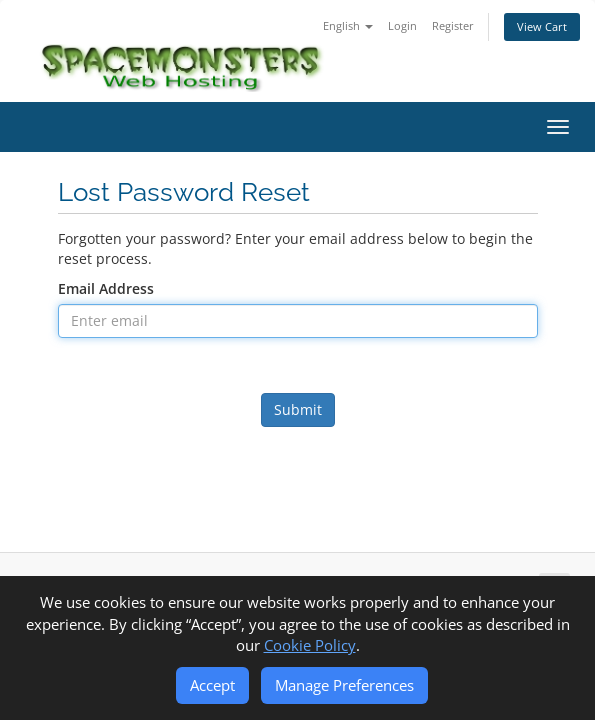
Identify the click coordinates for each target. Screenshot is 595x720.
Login (402, 25)
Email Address (106, 288)
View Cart (542, 26)
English (348, 25)
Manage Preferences (344, 685)
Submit (298, 409)
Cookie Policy (310, 645)
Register (453, 25)
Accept (212, 685)
